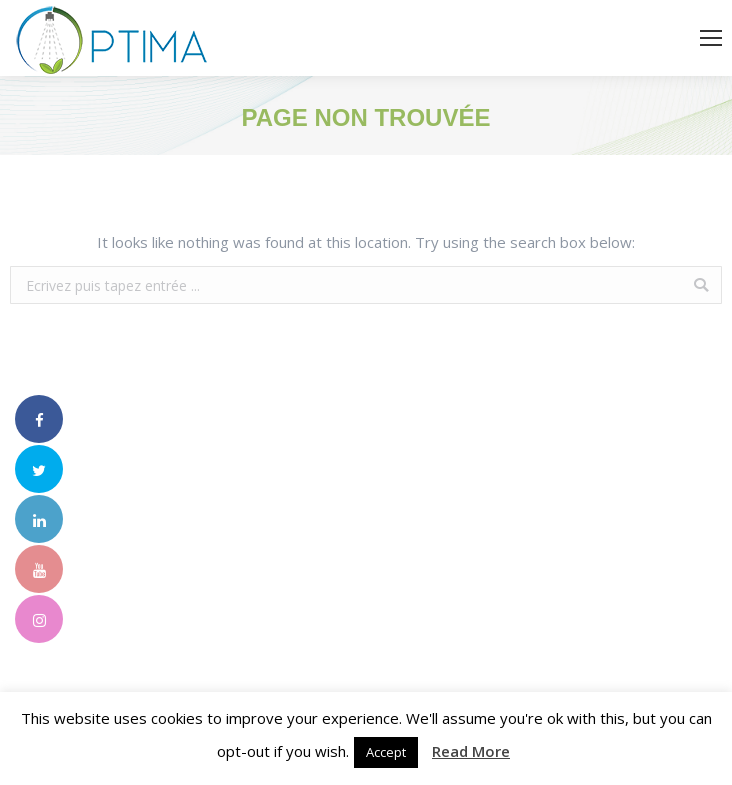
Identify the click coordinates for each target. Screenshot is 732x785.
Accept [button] (386, 752)
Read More (471, 751)
